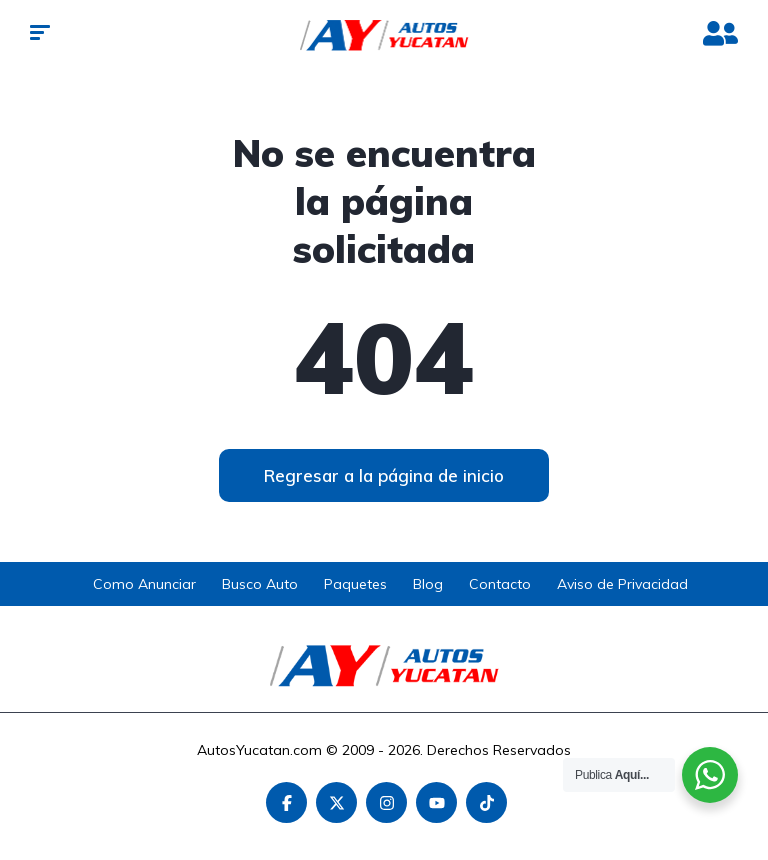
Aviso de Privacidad (622, 584)
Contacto (500, 584)
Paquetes (355, 584)
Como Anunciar (144, 584)
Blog (428, 584)
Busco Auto (260, 584)
